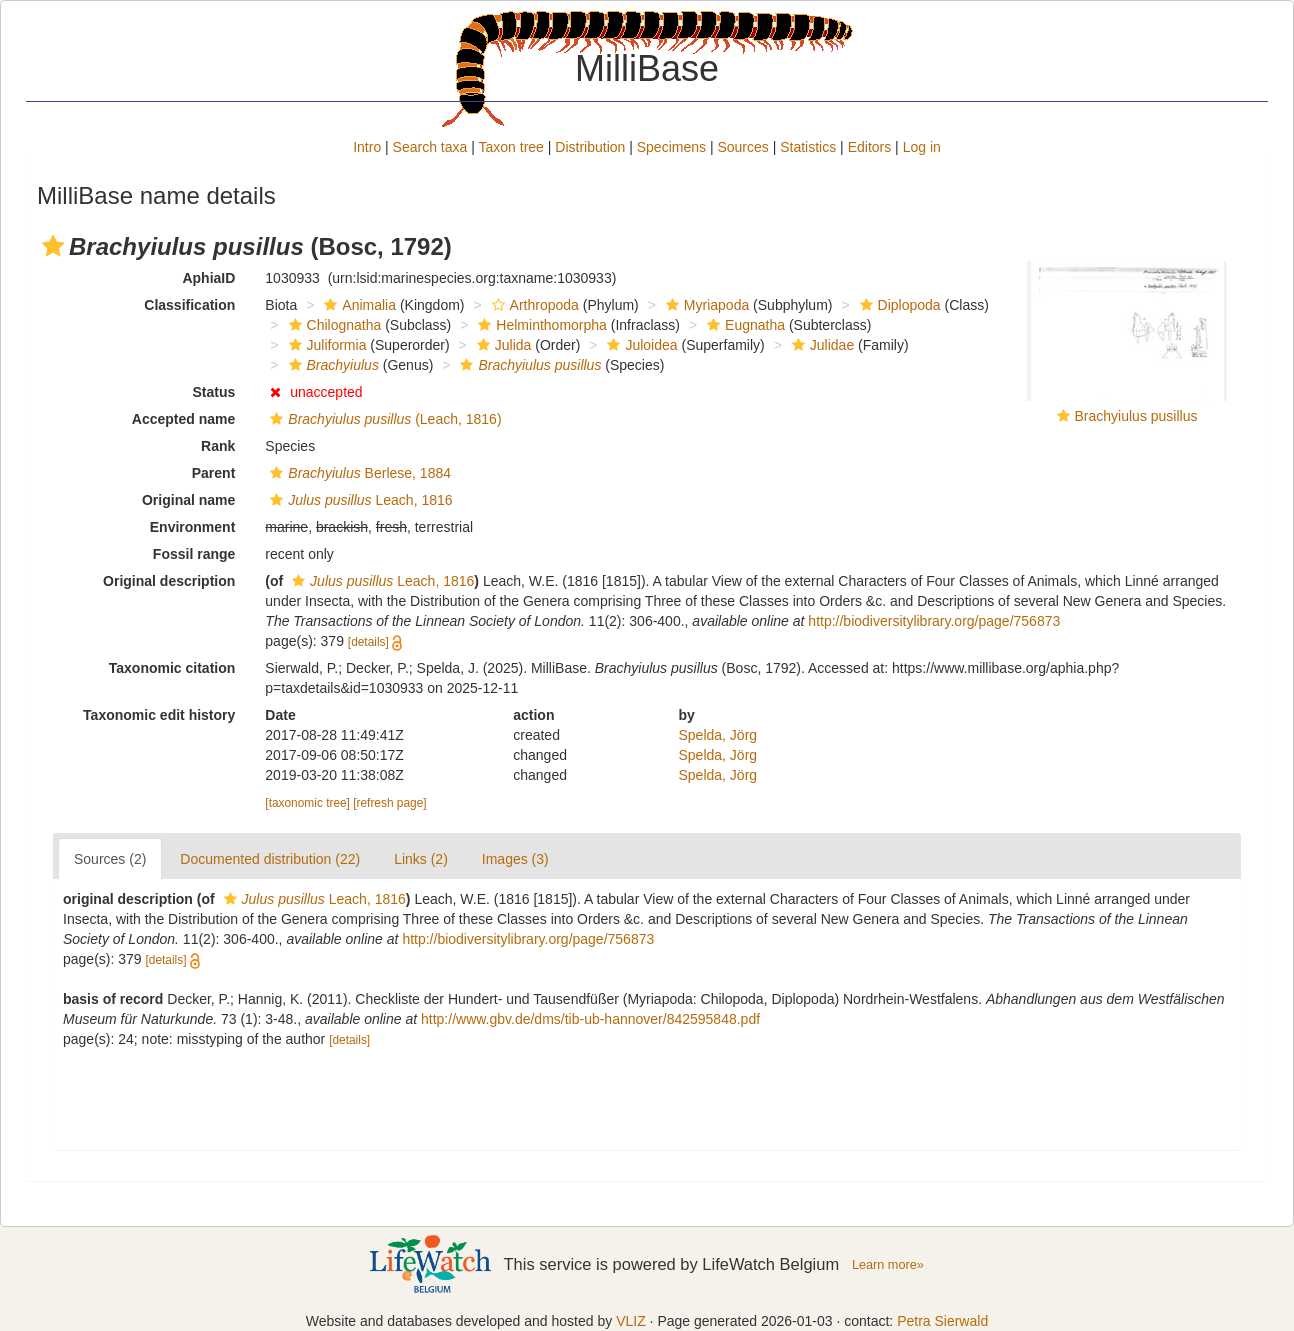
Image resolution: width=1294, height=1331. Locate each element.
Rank (218, 446)
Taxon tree (511, 147)
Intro (367, 147)
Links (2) (421, 859)
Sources (742, 147)
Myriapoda (705, 305)
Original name (188, 500)
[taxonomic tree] (307, 803)
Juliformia (325, 345)
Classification (189, 305)
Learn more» (888, 1265)
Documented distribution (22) (270, 859)
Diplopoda (898, 305)
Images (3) (515, 859)
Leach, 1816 (358, 500)
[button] (53, 246)
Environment (193, 527)
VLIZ (631, 1321)
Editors (870, 147)
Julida (502, 345)
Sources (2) (110, 859)
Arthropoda (533, 305)
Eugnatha (743, 325)
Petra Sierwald (942, 1321)
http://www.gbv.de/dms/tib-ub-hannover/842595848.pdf (590, 1019)
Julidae (820, 345)
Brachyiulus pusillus (1136, 416)
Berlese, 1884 (358, 473)
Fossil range (194, 554)
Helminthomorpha (540, 325)
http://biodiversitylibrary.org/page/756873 (934, 621)
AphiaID (208, 278)
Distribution (590, 147)
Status (214, 392)
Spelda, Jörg (718, 735)
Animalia (357, 305)
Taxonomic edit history (159, 715)
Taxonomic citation (172, 668)
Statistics (808, 147)
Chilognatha (333, 325)
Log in (922, 147)
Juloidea (639, 345)
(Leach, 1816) (383, 419)
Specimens (671, 147)
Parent (214, 473)
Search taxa (430, 147)
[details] (368, 642)
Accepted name (183, 419)
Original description (169, 581)
